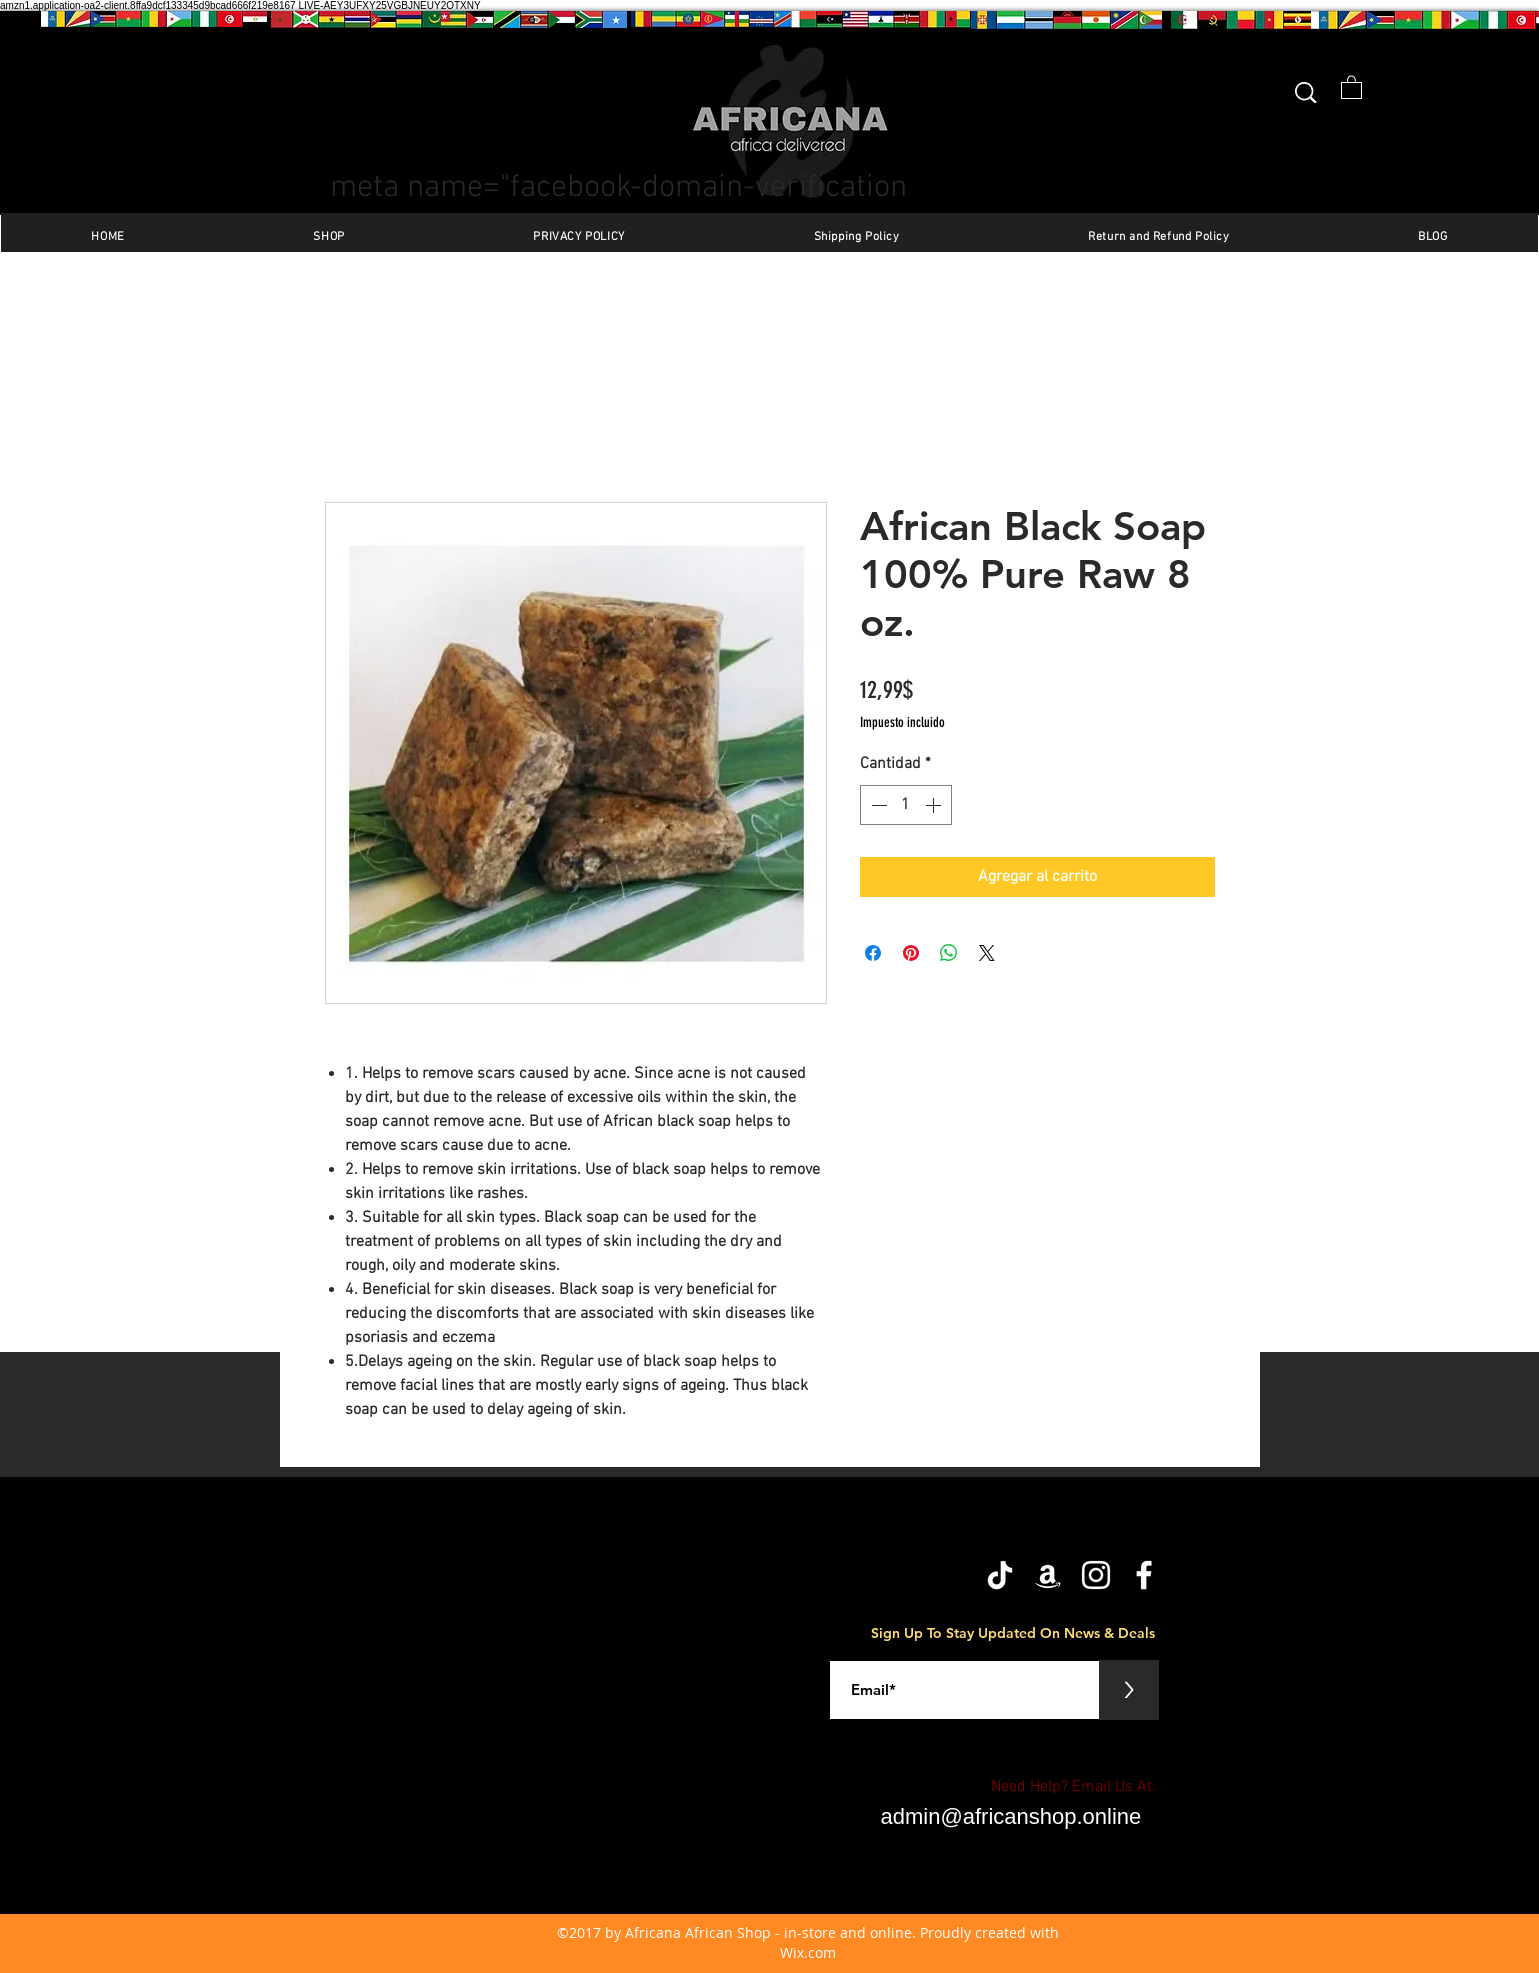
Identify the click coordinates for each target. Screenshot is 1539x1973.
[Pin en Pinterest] (911, 953)
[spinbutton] (906, 805)
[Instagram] (1096, 1575)
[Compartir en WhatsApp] (949, 953)
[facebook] (1144, 1575)
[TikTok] (1000, 1575)
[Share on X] (987, 953)
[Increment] (935, 805)
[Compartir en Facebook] (873, 953)
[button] (1351, 86)
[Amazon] (1048, 1575)
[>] (1129, 1690)
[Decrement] (877, 805)
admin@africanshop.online (1011, 1816)
